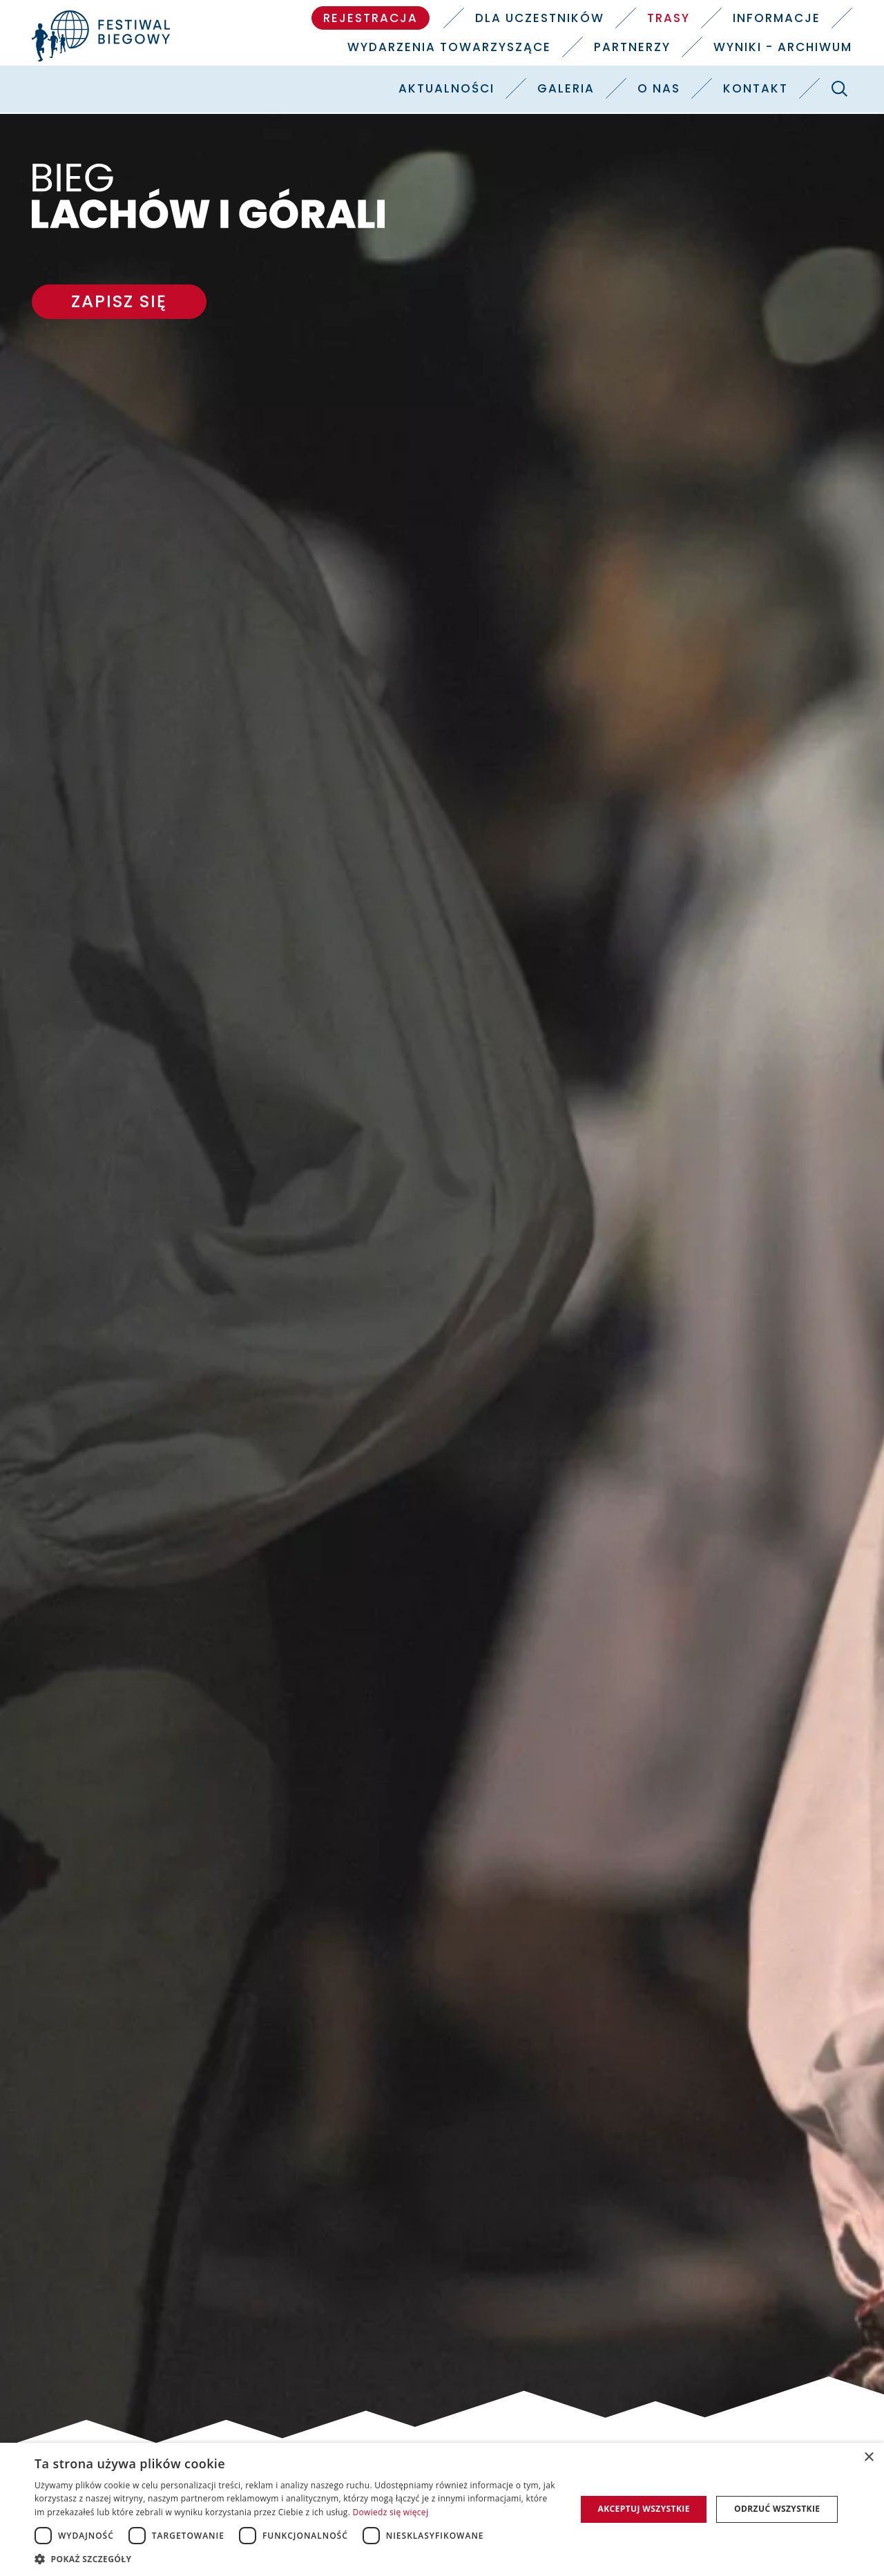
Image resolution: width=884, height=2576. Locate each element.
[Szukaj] (839, 88)
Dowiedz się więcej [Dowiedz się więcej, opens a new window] (391, 2512)
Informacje (776, 18)
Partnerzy (632, 47)
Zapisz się (119, 301)
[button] (297, 2559)
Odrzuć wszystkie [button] (777, 2509)
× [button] (868, 2457)
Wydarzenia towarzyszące (449, 47)
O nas (658, 88)
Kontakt (755, 88)
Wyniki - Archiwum (782, 47)
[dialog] (442, 2509)
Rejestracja (370, 18)
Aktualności (446, 88)
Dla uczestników (539, 18)
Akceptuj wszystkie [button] (643, 2509)
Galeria (566, 88)
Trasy (668, 18)
